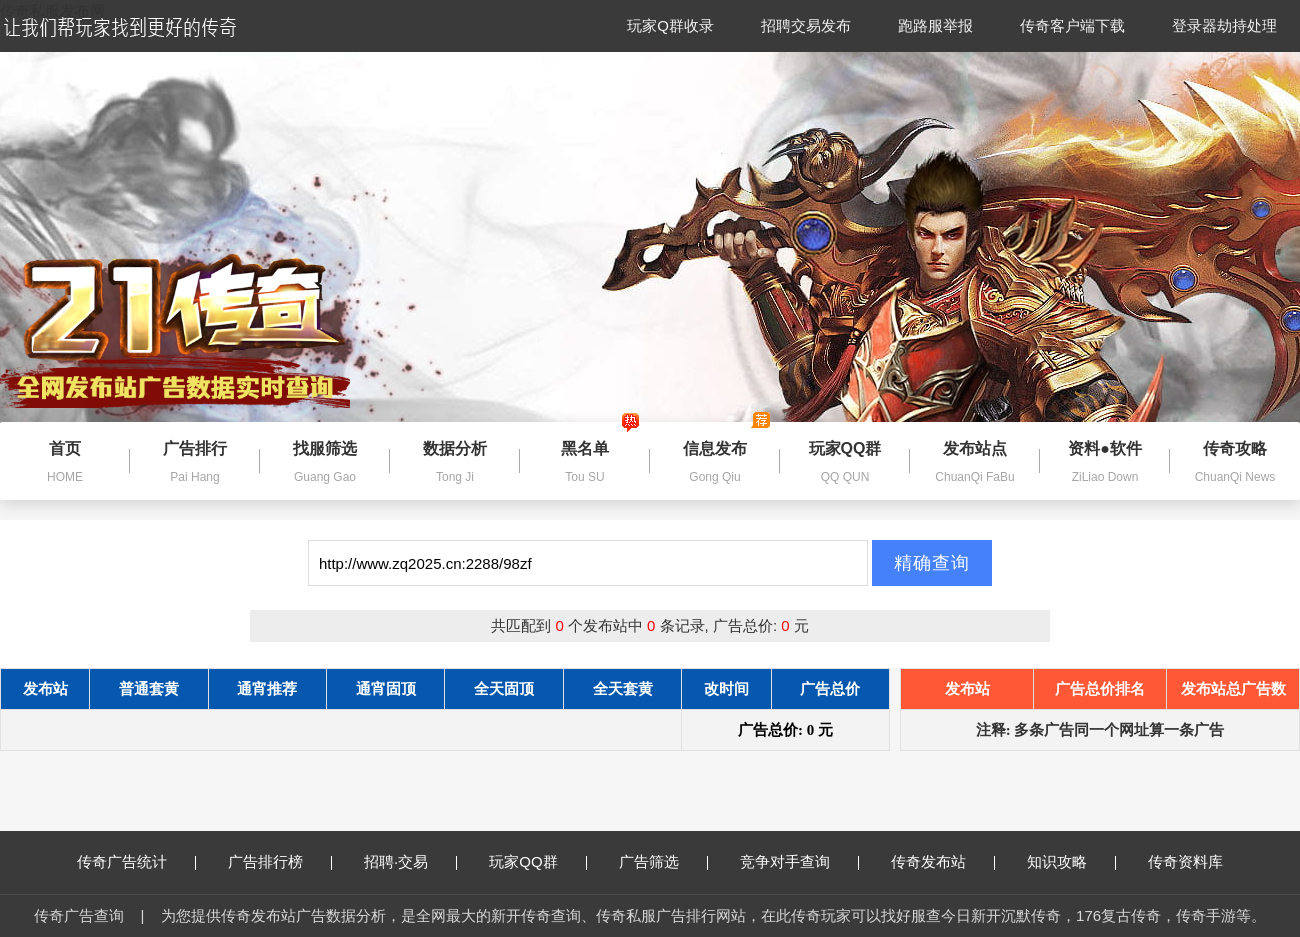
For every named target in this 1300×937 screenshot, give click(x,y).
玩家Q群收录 (670, 25)
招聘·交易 (410, 861)
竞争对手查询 (799, 861)
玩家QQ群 (537, 861)
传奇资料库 (1185, 861)
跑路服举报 (935, 25)
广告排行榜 (280, 861)
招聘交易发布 (806, 25)
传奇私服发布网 (52, 10)
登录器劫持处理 (1224, 25)
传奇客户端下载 (1072, 25)
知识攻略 (1071, 861)
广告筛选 (663, 861)
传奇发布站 (943, 861)
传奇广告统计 (136, 861)
